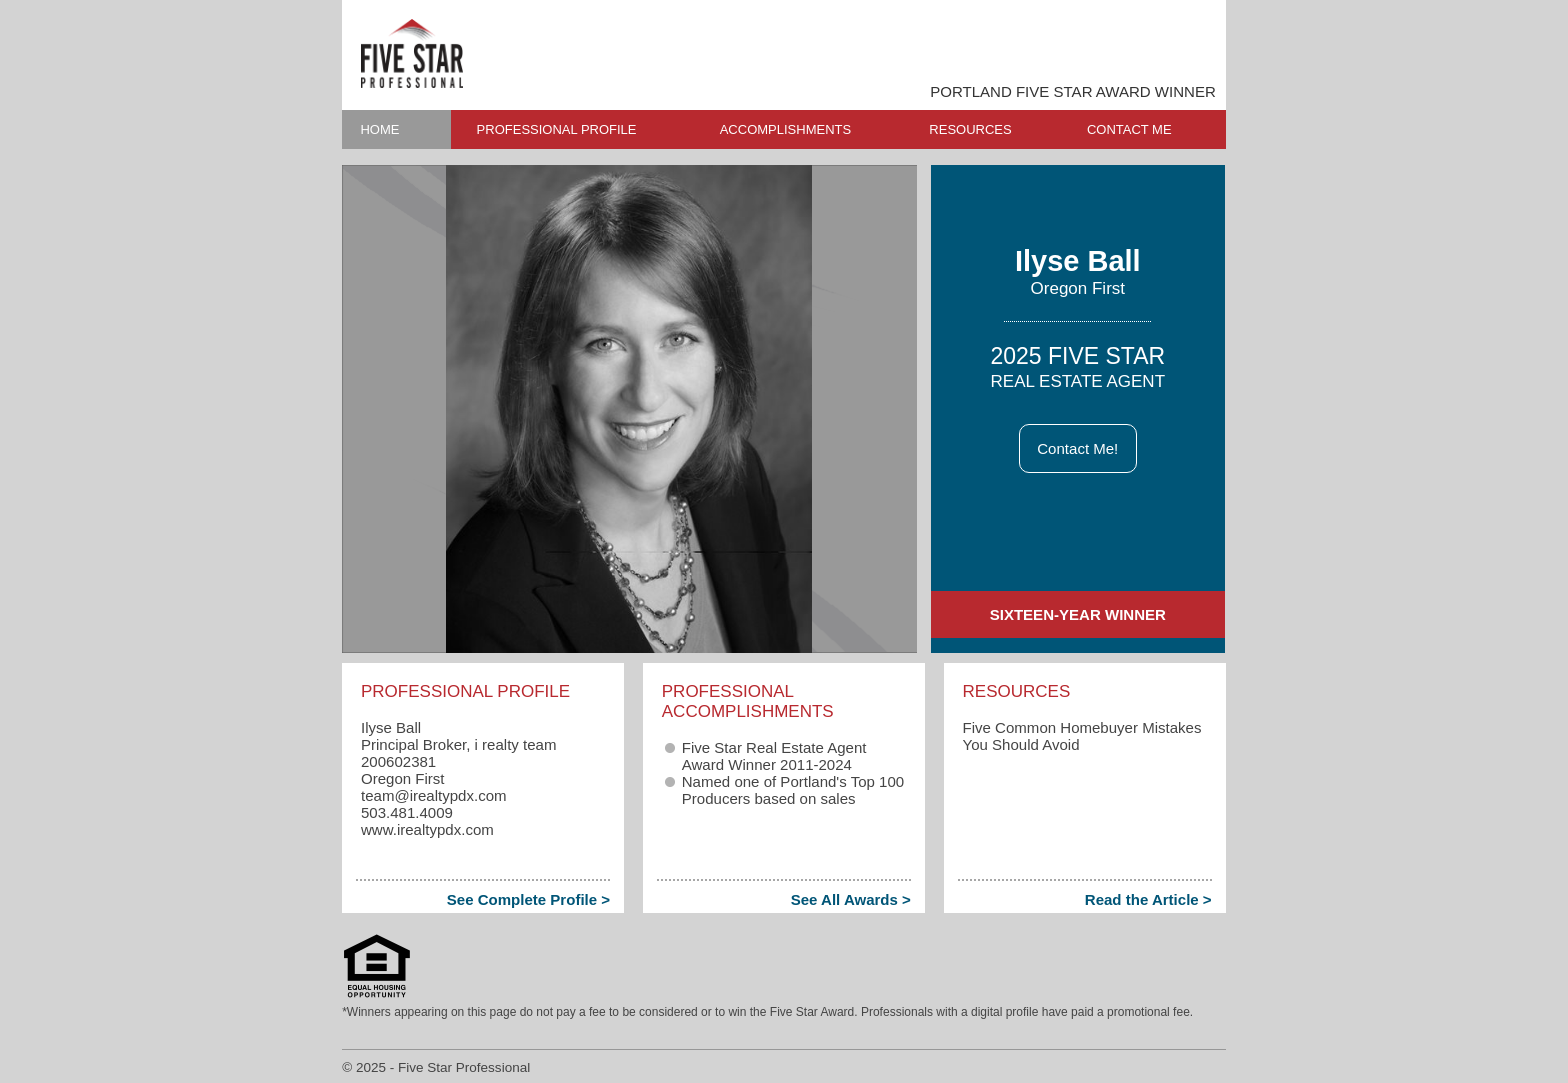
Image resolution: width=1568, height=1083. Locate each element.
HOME (379, 129)
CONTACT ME (1129, 129)
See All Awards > (851, 899)
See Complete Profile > (528, 899)
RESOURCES (970, 129)
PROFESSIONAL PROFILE (557, 129)
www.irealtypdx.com (427, 829)
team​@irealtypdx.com (434, 795)
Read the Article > (1148, 899)
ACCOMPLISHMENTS (785, 129)
